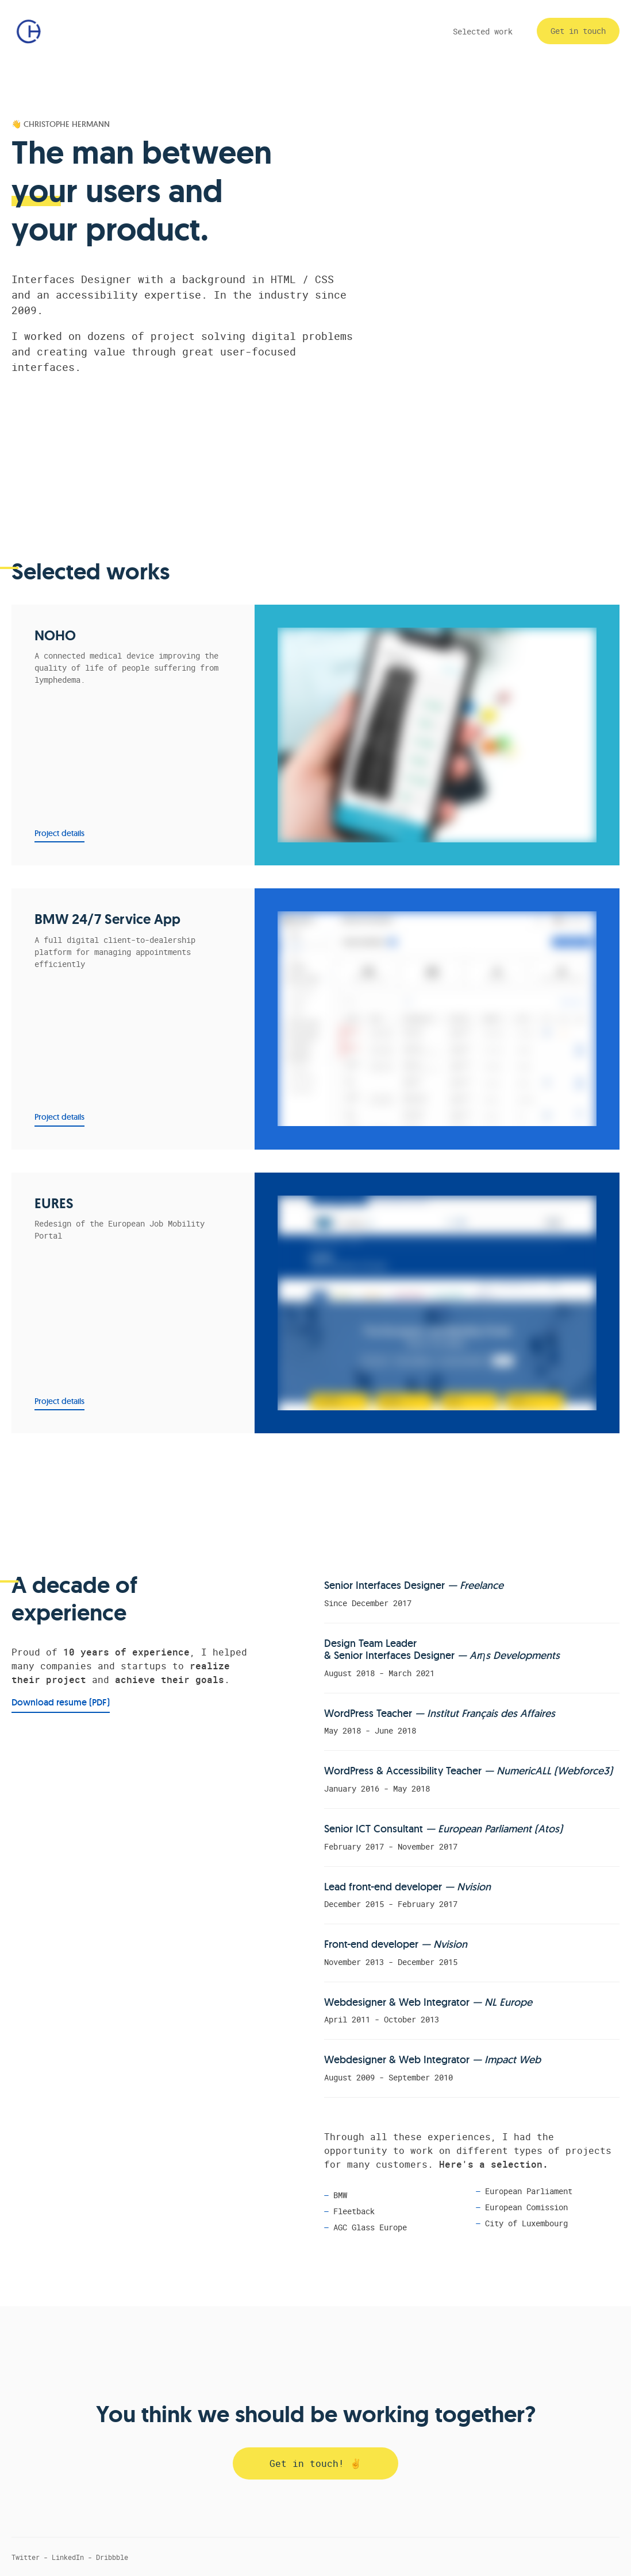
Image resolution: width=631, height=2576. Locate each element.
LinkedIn (68, 2557)
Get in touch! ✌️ (315, 2463)
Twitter (25, 2557)
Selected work (483, 31)
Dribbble (112, 2557)
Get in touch (578, 30)
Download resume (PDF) (60, 1702)
